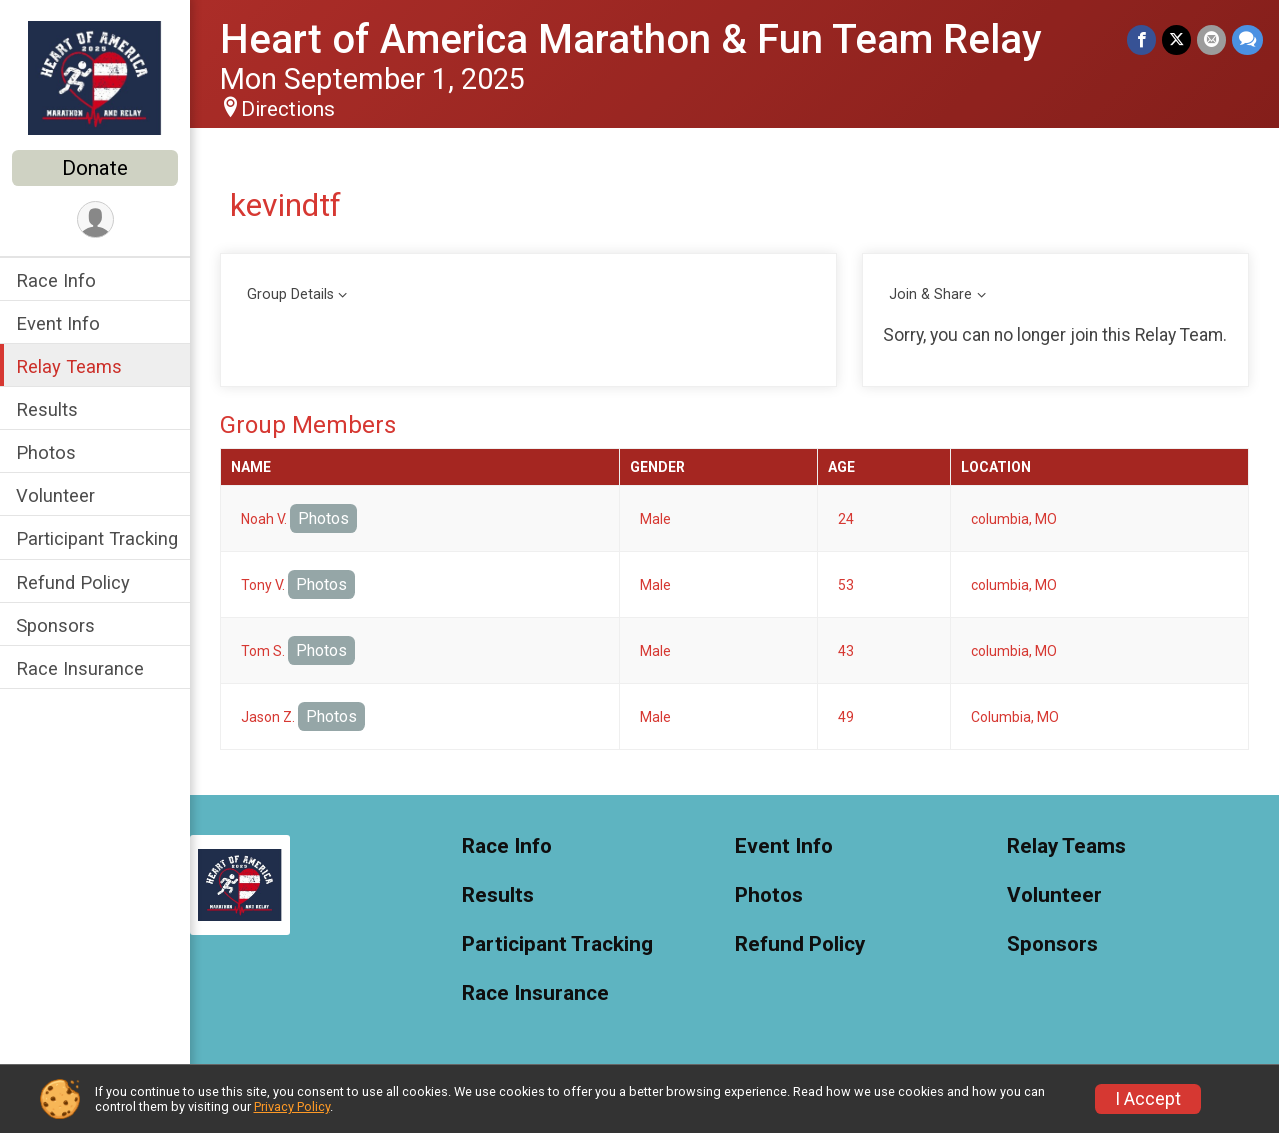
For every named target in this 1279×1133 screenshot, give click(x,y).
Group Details (290, 294)
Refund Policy (73, 582)
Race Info (56, 280)
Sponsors (55, 625)
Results (47, 409)
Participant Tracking (97, 538)
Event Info (58, 323)
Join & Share (930, 294)
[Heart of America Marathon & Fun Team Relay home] (95, 77)
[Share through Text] (1247, 39)
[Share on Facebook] (1141, 39)
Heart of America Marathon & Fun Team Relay (631, 39)
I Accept (1148, 1099)
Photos (46, 452)
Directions (288, 109)
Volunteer (55, 495)
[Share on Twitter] (1176, 39)
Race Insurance (80, 668)
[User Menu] (95, 219)
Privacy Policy (292, 1106)
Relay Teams (69, 366)
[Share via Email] (1211, 39)
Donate (95, 168)
